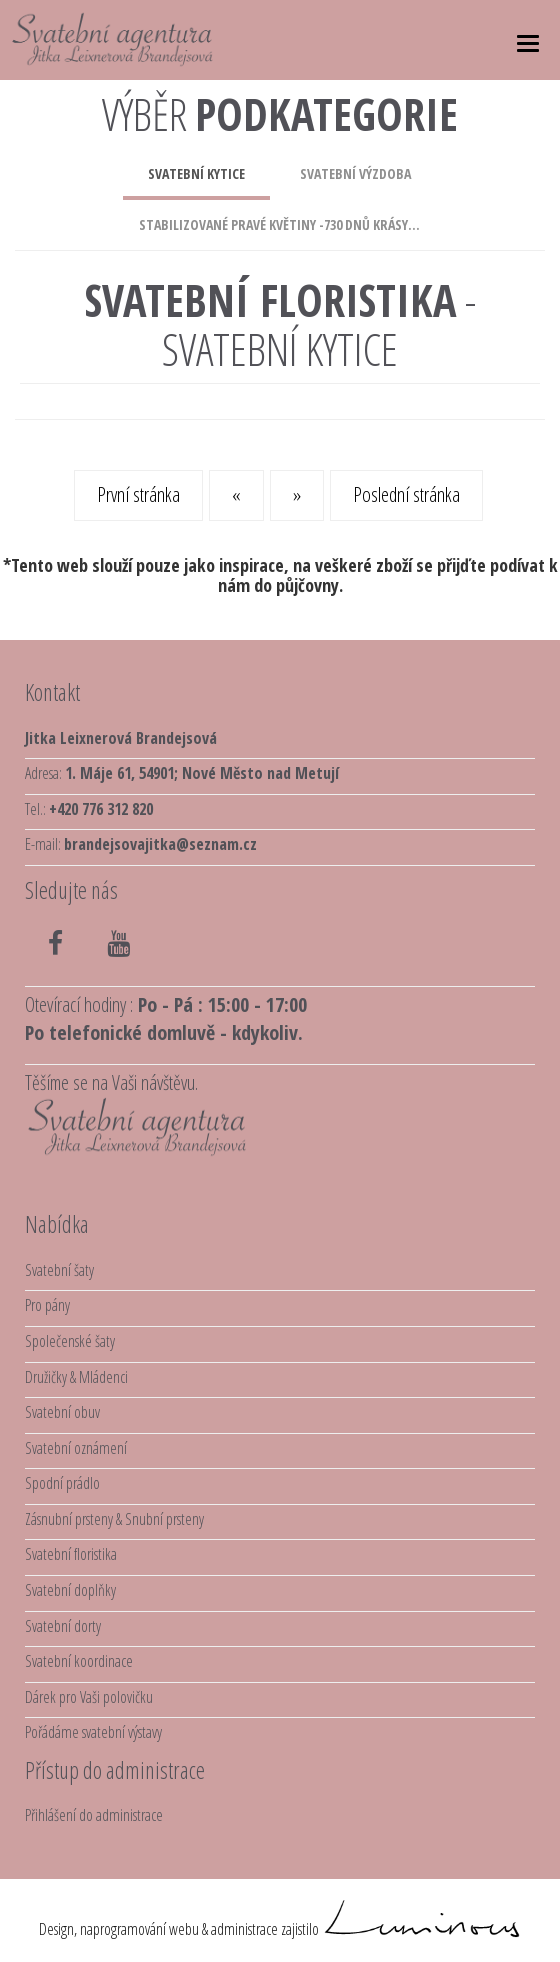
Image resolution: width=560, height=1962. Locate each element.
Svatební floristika (71, 1554)
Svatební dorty (63, 1626)
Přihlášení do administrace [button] (94, 1815)
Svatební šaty (59, 1270)
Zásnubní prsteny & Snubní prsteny (114, 1519)
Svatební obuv (62, 1412)
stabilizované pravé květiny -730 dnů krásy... (279, 224)
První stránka (138, 494)
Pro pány (47, 1305)
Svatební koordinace (79, 1661)
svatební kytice (196, 173)
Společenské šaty (70, 1341)
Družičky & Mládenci (76, 1377)
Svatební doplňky (70, 1590)
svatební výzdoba (355, 173)
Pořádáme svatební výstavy (93, 1732)
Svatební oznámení (76, 1448)
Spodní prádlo (62, 1483)
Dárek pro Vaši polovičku (89, 1697)
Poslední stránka (406, 494)
